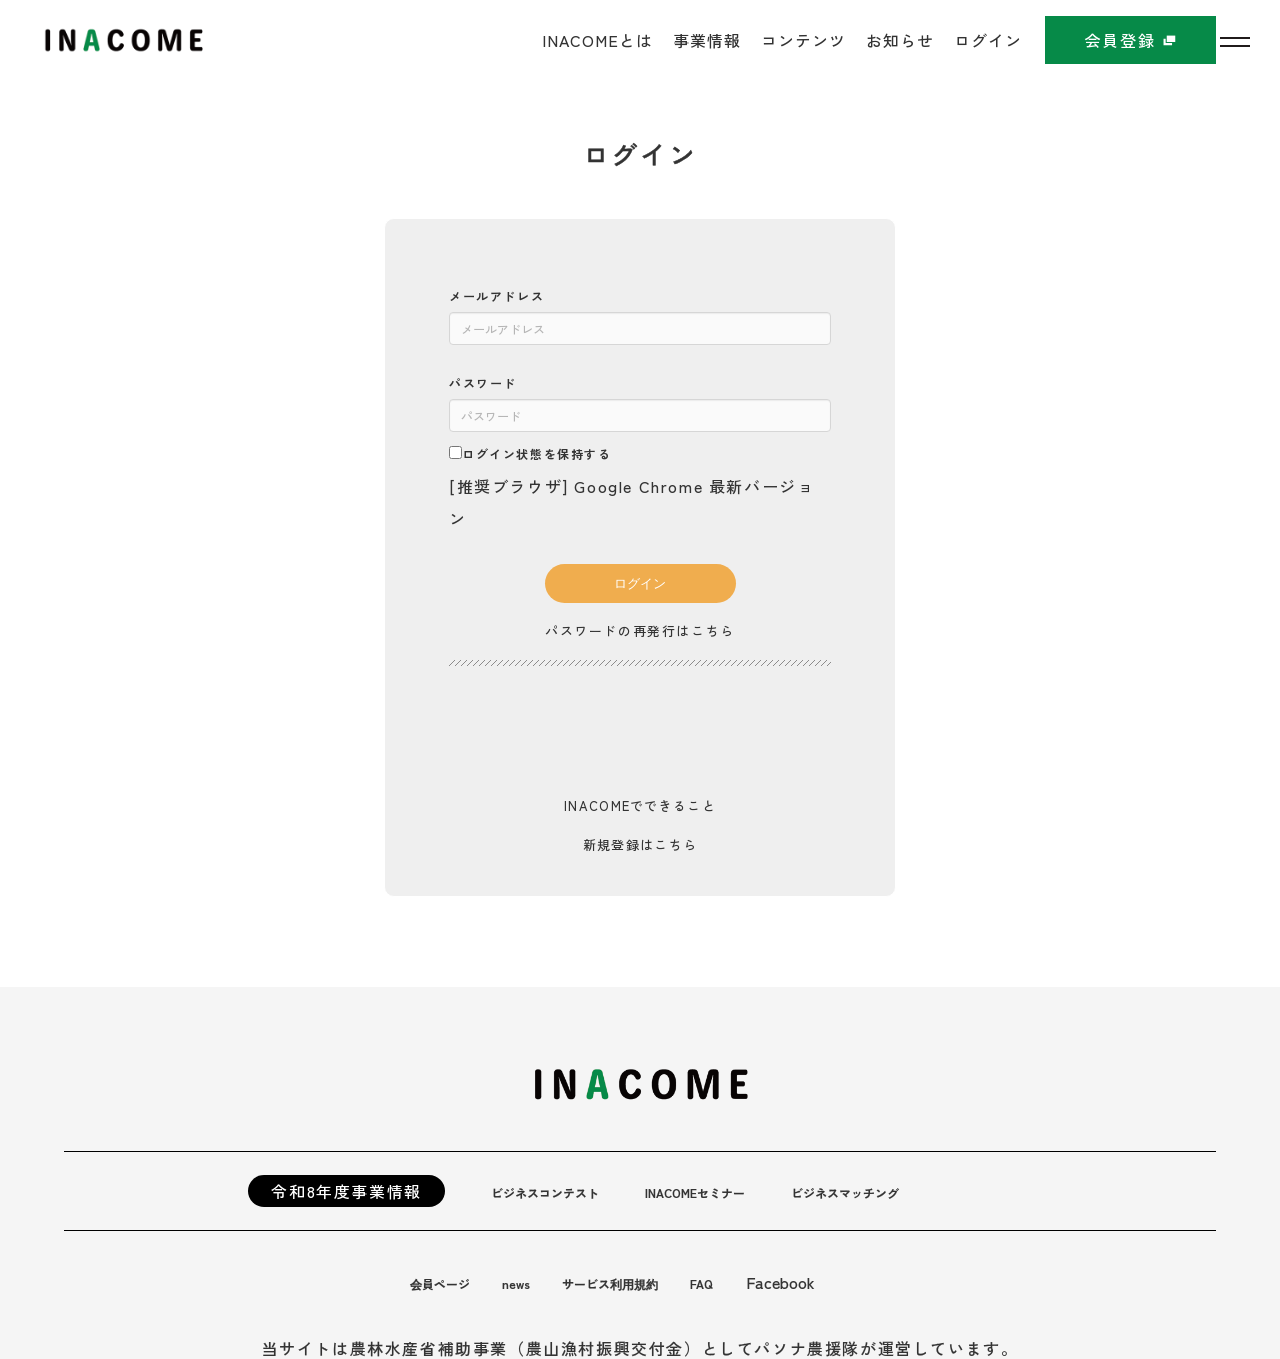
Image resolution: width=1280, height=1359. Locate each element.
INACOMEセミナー (748, 1185)
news (539, 1276)
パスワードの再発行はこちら (640, 629)
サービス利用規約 (653, 1276)
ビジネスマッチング (933, 1185)
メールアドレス (496, 295)
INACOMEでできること (640, 802)
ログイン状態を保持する (530, 453)
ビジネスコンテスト (563, 1185)
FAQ (764, 1276)
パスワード (483, 382)
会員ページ (450, 1276)
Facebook (846, 1276)
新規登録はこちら (640, 839)
